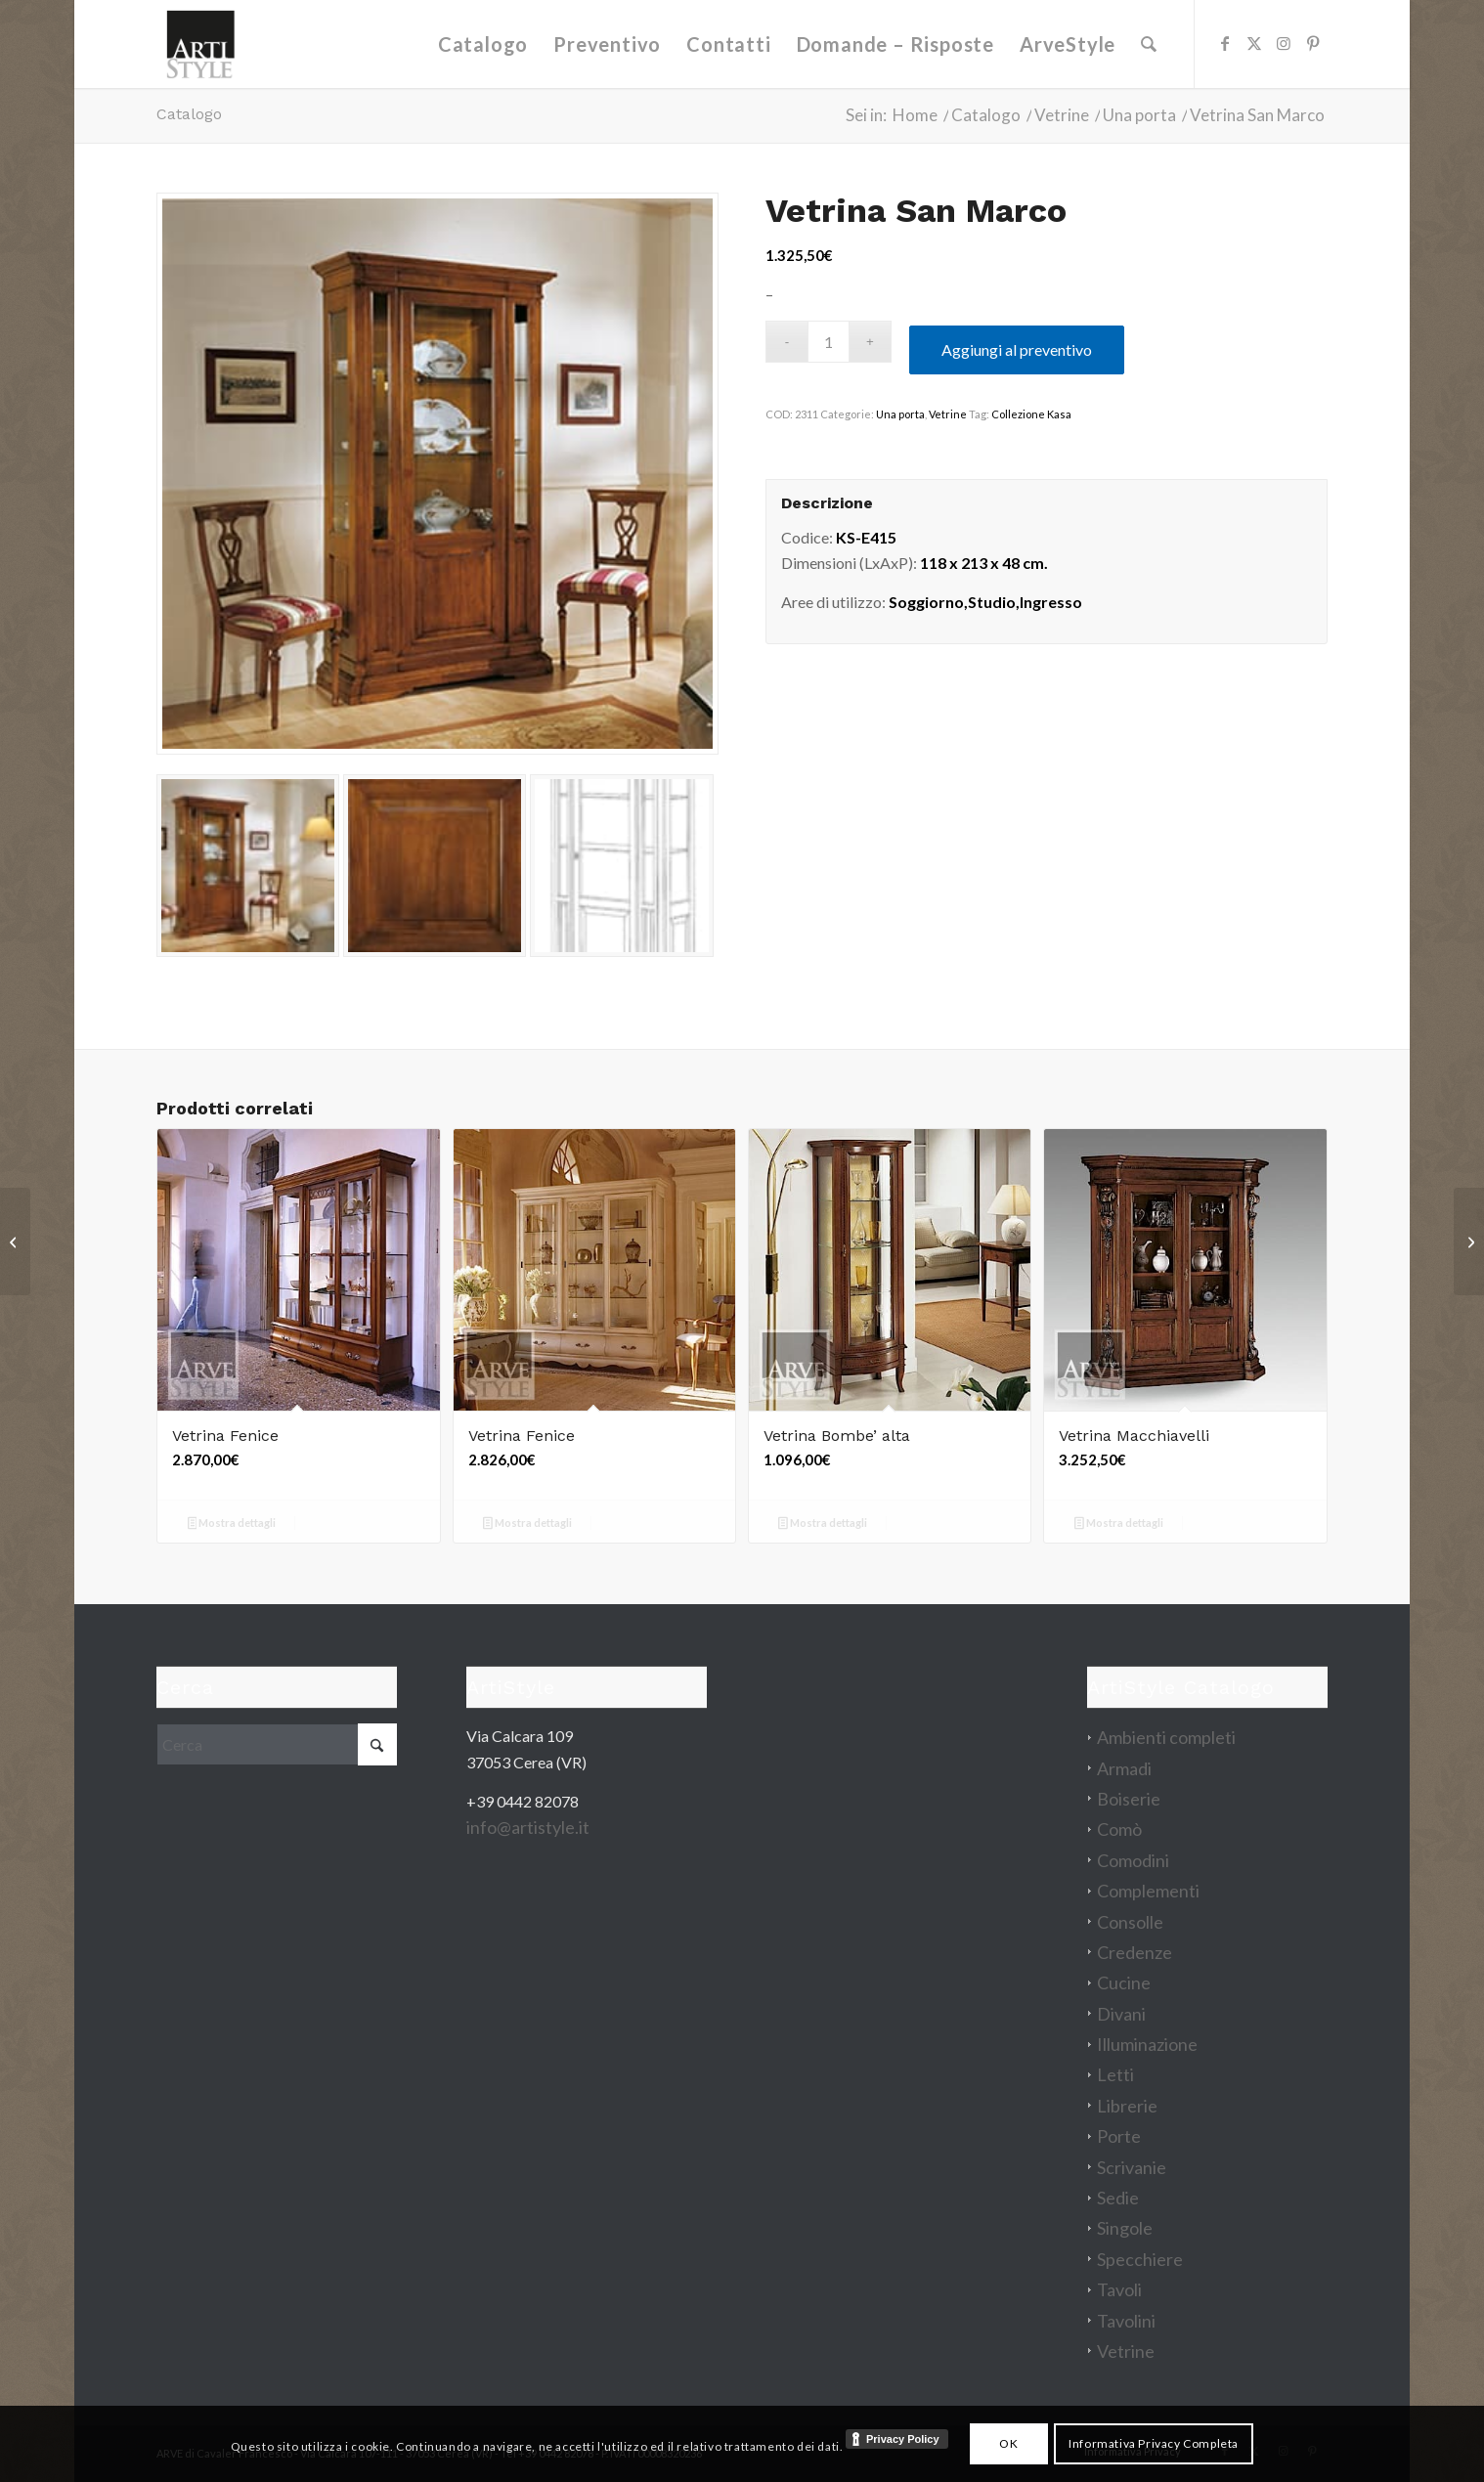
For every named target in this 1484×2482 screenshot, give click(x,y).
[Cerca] (1148, 44)
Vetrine (948, 414)
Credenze (1134, 1952)
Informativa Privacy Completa (1154, 2443)
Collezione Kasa (1031, 414)
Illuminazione (1147, 2044)
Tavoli (1119, 2289)
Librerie (1127, 2105)
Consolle (1130, 1922)
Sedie (1118, 2197)
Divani (1121, 2014)
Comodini (1133, 1860)
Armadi (1124, 1768)
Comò (1119, 1829)
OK (1008, 2443)
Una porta (900, 414)
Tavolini (1126, 2320)
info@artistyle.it (527, 1827)
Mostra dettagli (232, 1524)
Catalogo (189, 114)
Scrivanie (1131, 2167)
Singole (1125, 2228)
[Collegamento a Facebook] (1225, 43)
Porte (1119, 2136)
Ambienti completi (1166, 1737)
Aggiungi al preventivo (1016, 349)
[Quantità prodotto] (828, 342)
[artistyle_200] (200, 44)
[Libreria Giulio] (1469, 1241)
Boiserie (1128, 1798)
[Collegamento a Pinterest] (1313, 43)
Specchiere (1140, 2259)
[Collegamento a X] (1254, 43)
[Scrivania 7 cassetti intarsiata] (15, 1241)
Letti (1115, 2074)
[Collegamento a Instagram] (1283, 43)
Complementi (1148, 1890)
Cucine (1124, 1982)
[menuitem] (483, 44)
